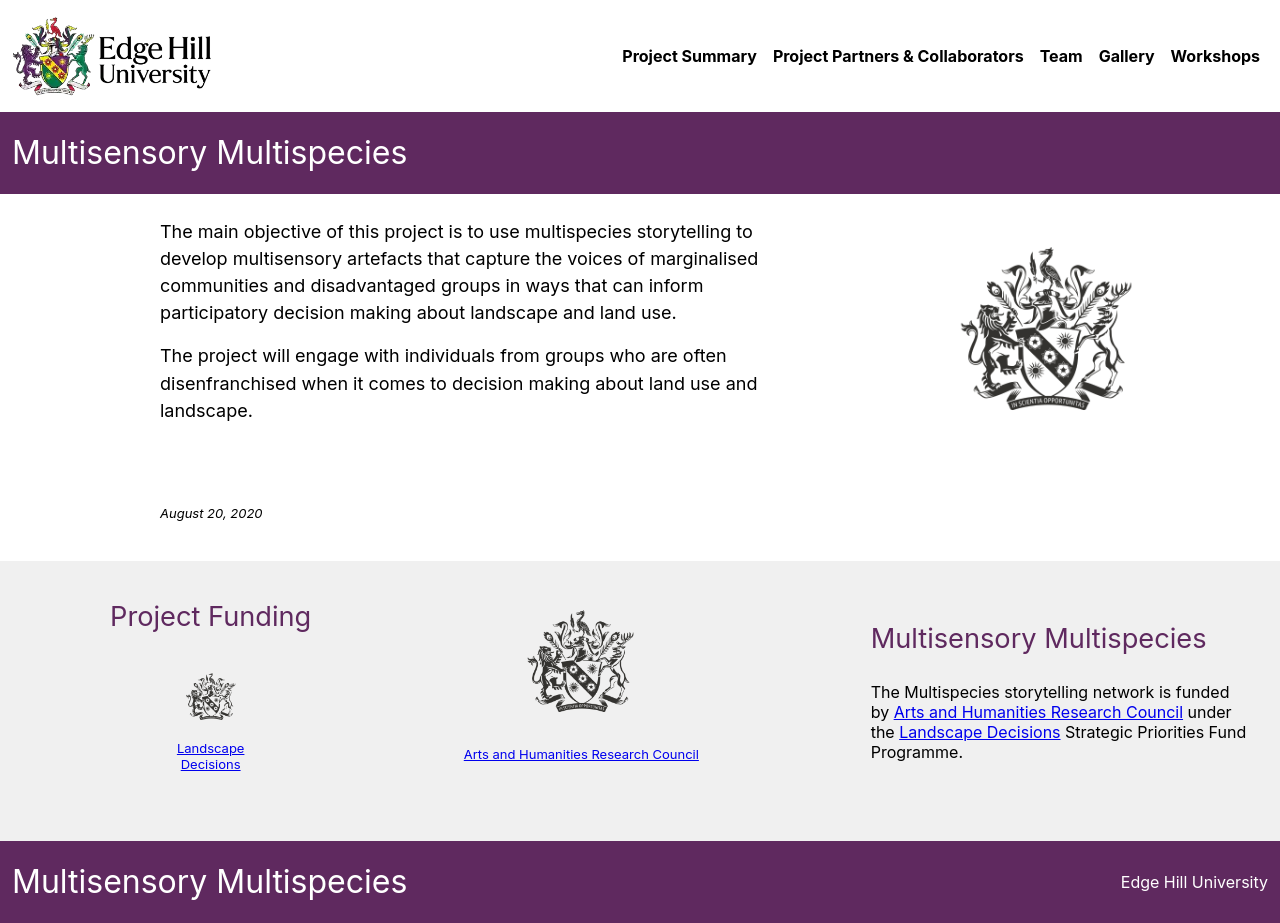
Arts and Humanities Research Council (581, 754)
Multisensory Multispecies (209, 152)
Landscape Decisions (211, 756)
